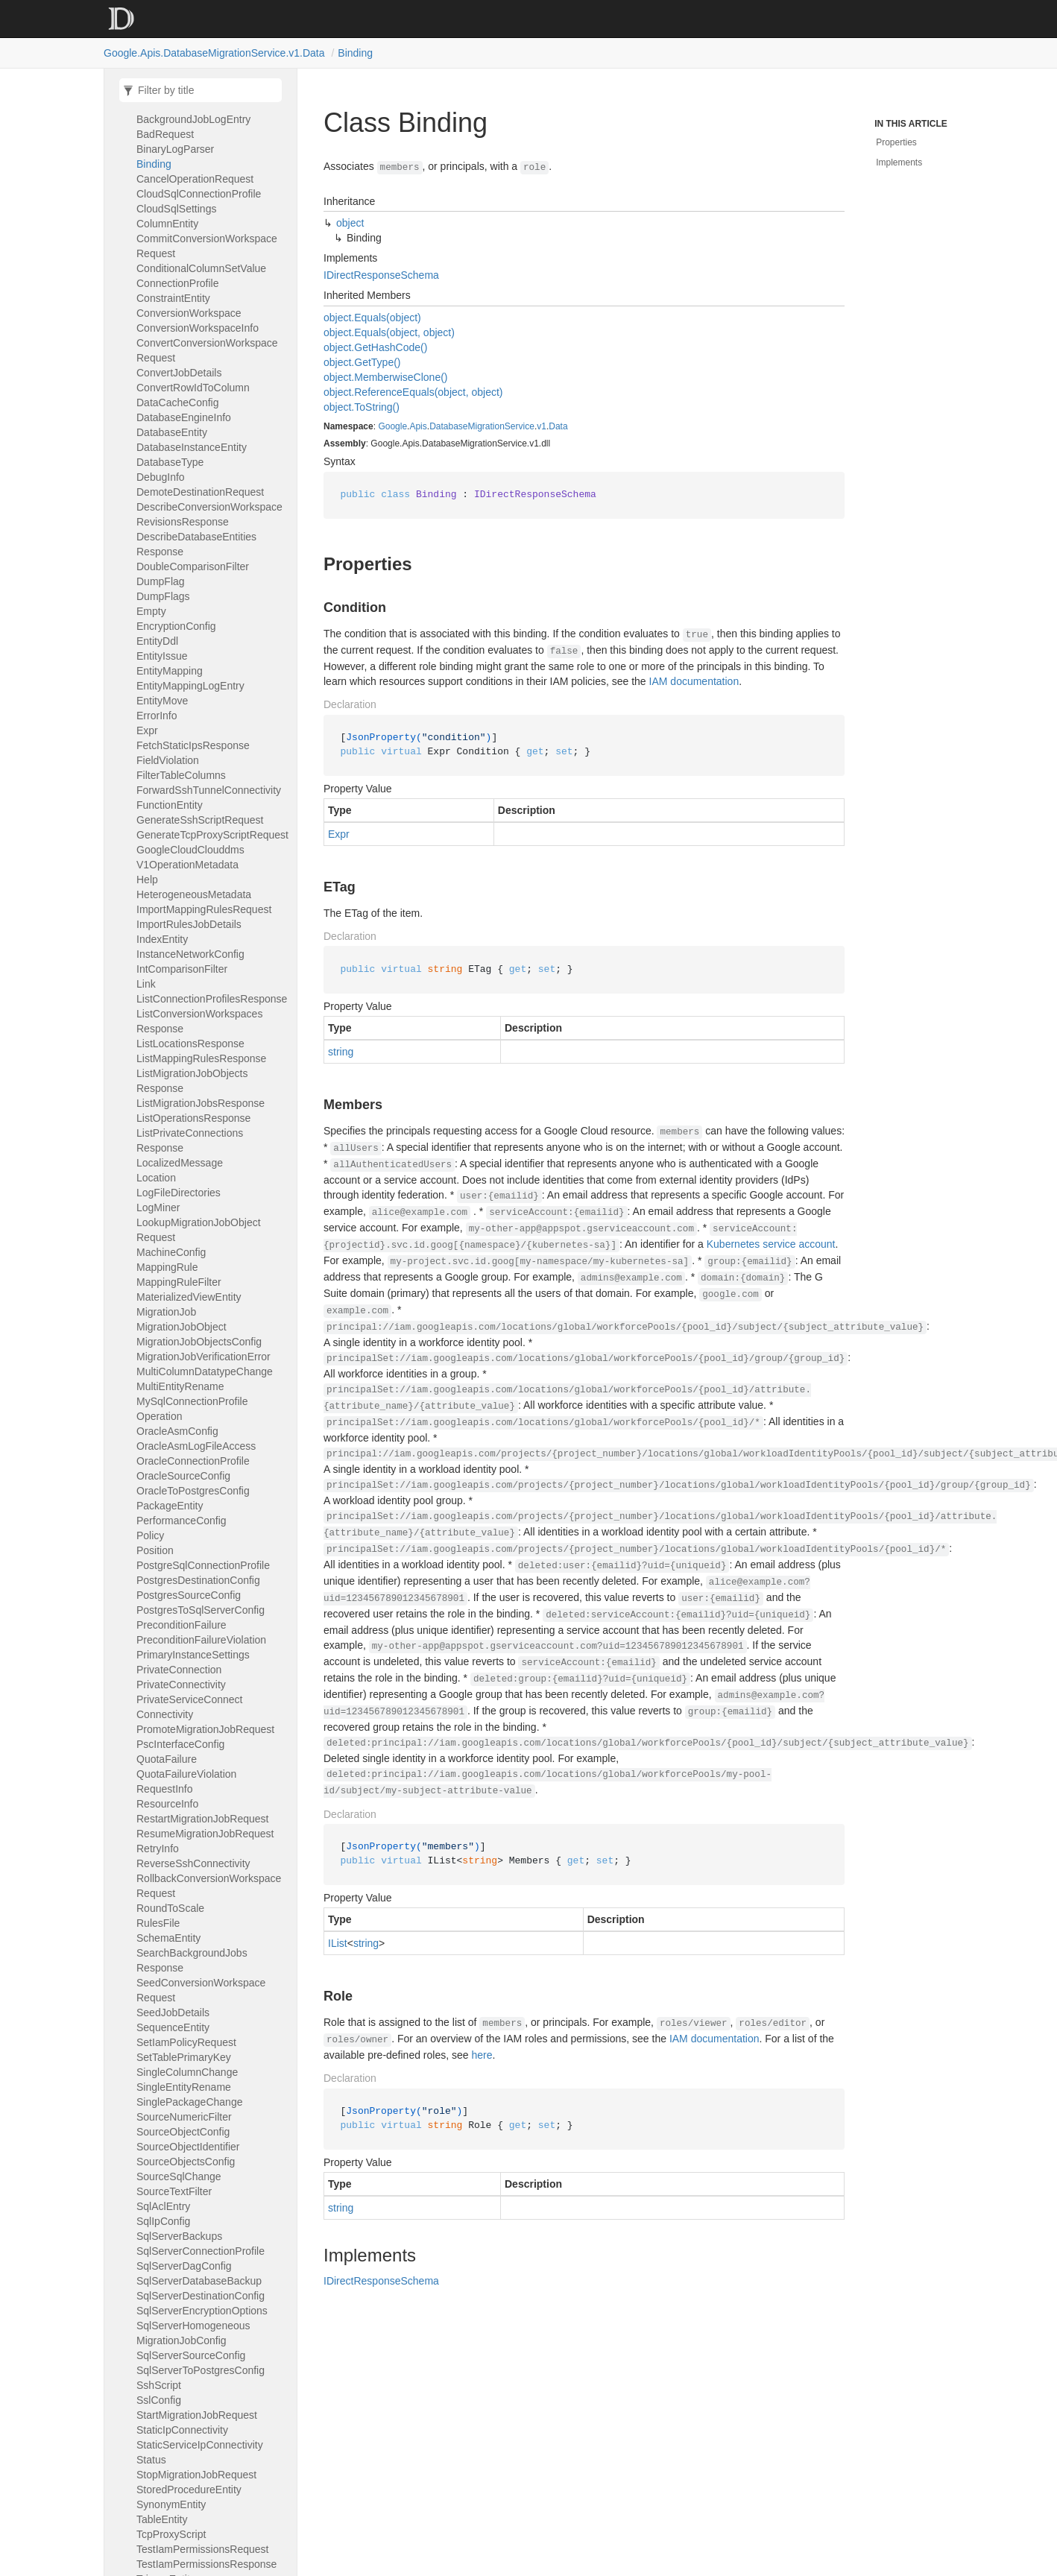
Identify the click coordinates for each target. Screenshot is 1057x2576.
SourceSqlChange (178, 2176)
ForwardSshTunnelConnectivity (208, 790)
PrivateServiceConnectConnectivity (189, 1706)
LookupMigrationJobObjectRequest (198, 1229)
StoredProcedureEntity (189, 2490)
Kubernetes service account (771, 1244)
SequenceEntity (172, 2027)
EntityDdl (157, 641)
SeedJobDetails (172, 2012)
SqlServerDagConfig (184, 2266)
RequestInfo (164, 1789)
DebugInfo (160, 477)
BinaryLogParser (175, 149)
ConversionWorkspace (189, 313)
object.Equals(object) (372, 317)
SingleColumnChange (187, 2072)
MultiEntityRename (180, 1386)
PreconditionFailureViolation (201, 1640)
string (340, 1052)
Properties (896, 142)
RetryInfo (157, 1848)
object (350, 223)
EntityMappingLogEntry (190, 686)
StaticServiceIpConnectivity (199, 2445)
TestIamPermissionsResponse (206, 2564)
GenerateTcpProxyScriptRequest (212, 835)
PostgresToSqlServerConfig (200, 1610)
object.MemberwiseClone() (386, 377)
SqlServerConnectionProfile (200, 2251)
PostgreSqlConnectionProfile (203, 1565)
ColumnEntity (167, 224)
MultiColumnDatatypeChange (204, 1371)
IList (337, 1943)
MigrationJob (166, 1312)
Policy (150, 1535)
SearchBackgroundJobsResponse (191, 1960)
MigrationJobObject (181, 1327)
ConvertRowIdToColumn (193, 388)
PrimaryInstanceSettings (193, 1655)
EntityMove (162, 701)
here (481, 2055)
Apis (417, 426)
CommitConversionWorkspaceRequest (206, 246)
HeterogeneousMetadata (193, 894)
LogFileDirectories (178, 1193)
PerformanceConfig (181, 1521)
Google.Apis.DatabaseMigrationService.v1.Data (214, 53)
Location (156, 1178)
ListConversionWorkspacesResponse (199, 1021)
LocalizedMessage (179, 1163)
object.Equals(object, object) (389, 332)
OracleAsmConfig (177, 1431)
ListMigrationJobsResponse (200, 1103)
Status (151, 2460)
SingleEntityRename (183, 2087)
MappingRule (167, 1267)
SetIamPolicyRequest (186, 2042)
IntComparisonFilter (181, 969)
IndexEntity (162, 939)
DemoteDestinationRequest (200, 492)
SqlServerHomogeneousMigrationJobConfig (193, 2333)
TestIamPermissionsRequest (202, 2549)
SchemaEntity (168, 1938)
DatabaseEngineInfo (183, 417)
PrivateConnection (178, 1670)
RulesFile (158, 1923)
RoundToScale (170, 1908)
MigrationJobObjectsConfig (199, 1342)
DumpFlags (163, 596)
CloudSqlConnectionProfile (198, 194)
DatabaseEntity (171, 432)
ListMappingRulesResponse (201, 1058)
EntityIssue (161, 656)
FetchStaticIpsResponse (193, 745)
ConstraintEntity (173, 298)
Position (155, 1550)
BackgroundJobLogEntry (193, 119)
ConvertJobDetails (178, 373)
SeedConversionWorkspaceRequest (200, 1990)
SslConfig (158, 2400)
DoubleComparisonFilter (192, 566)
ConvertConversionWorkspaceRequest (207, 350)
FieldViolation (167, 760)
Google (392, 426)
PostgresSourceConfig (188, 1595)
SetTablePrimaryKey (183, 2057)
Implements (899, 162)
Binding (355, 53)
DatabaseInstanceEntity (191, 447)
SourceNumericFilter (184, 2117)
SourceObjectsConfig (185, 2162)
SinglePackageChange (189, 2102)
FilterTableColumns (181, 775)
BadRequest (165, 134)
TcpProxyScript (171, 2534)
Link (146, 984)
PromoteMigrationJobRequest (205, 1729)
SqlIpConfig (163, 2221)
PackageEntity (169, 1506)
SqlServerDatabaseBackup (199, 2281)
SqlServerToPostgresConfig (200, 2370)
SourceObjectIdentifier (188, 2147)
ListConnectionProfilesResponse (211, 999)
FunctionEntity (169, 805)
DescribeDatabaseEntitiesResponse (196, 544)
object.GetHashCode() (375, 347)
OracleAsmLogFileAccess (196, 1446)
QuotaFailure (166, 1759)
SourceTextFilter (174, 2191)
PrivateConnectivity (181, 1684)
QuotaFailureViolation (186, 1774)
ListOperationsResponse (193, 1118)
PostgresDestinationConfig (198, 1580)
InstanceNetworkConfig (190, 954)
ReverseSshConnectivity (193, 1863)
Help (147, 880)
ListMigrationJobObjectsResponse (191, 1080)
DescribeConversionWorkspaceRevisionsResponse (209, 514)
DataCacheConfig (177, 402)
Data (558, 426)
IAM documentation (694, 681)
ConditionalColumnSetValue (201, 268)
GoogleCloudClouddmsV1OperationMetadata (190, 857)
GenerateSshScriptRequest (199, 820)
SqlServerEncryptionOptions (202, 2311)
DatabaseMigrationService (481, 426)
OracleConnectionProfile (193, 1461)
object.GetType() (362, 362)
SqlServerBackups (179, 2236)
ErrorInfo (156, 716)
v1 (541, 426)
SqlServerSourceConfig (190, 2355)
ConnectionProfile (177, 283)
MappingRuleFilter (178, 1282)
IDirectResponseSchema (381, 275)
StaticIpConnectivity (182, 2430)
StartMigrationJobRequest (196, 2415)
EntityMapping (169, 671)
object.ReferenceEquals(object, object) (413, 392)
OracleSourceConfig (183, 1476)
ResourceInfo (167, 1804)
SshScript (158, 2385)
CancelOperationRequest (194, 179)
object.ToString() (362, 407)
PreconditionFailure (181, 1625)
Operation (159, 1416)
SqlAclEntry (163, 2206)
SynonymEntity (171, 2504)
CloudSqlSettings (176, 209)
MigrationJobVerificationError (203, 1357)
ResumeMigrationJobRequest (205, 1834)
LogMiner (158, 1207)
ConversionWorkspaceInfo (197, 328)
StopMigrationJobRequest (196, 2475)
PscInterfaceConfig (180, 1744)
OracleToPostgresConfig (193, 1491)
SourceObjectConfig (183, 2132)
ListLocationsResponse (190, 1043)
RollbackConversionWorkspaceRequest (208, 1885)
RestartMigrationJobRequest (202, 1819)
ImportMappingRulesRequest (203, 909)
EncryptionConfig (176, 626)
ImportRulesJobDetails (189, 924)
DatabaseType (169, 462)
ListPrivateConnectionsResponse (189, 1140)
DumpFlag (160, 581)
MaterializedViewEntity (189, 1297)
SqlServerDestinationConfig (200, 2296)
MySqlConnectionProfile (191, 1401)
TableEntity (161, 2519)
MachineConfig (171, 1252)
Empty (151, 611)
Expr (147, 730)
